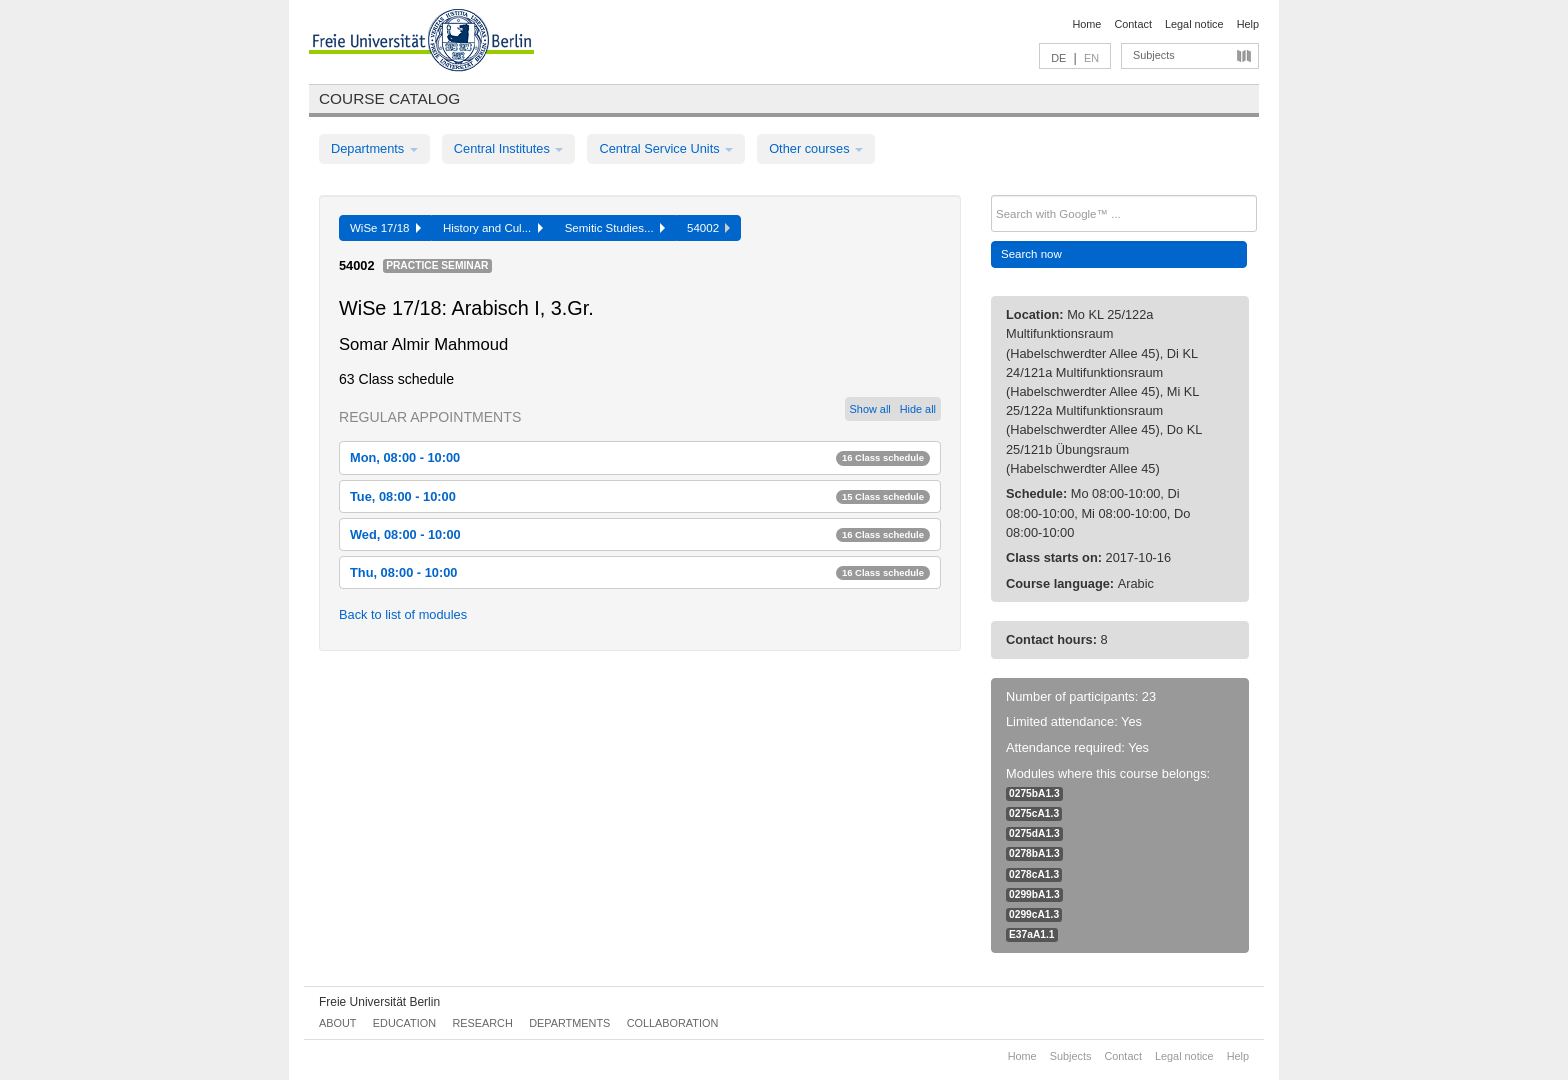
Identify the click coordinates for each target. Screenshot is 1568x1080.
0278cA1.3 (1034, 874)
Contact (1132, 24)
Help (1248, 24)
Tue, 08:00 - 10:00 (640, 496)
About (337, 1023)
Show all (870, 409)
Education (404, 1023)
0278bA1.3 (1034, 853)
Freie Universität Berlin (379, 1002)
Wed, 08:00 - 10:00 (640, 534)
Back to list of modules (403, 614)
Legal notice (1194, 24)
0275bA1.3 (1034, 793)
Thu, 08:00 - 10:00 (640, 572)
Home (1086, 24)
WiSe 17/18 (385, 228)
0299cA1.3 (1034, 914)
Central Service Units (666, 148)
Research (482, 1023)
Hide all (918, 409)
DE (1058, 58)
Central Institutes (509, 148)
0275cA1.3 (1034, 813)
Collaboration (673, 1023)
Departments (374, 148)
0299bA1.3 (1034, 894)
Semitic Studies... (615, 228)
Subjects (1154, 55)
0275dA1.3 (1034, 833)
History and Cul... (493, 228)
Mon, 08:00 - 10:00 (640, 457)
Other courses (816, 148)
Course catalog (389, 98)
